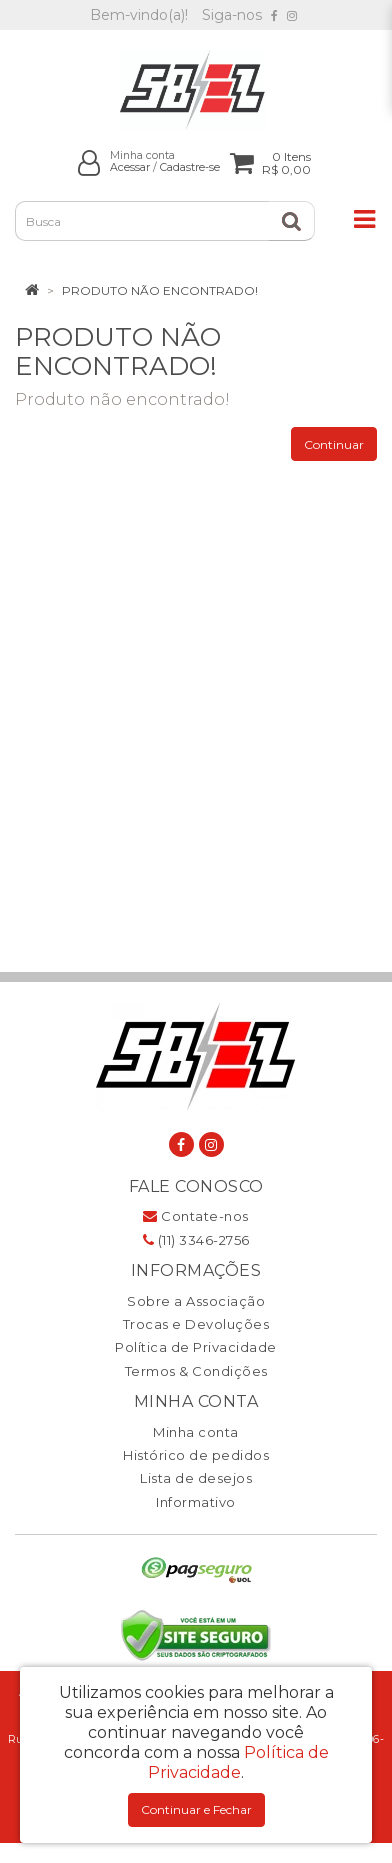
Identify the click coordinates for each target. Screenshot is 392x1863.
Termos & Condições (196, 1371)
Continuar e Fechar (196, 1809)
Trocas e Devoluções (196, 1324)
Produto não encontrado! (160, 290)
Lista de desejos (196, 1478)
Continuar (334, 444)
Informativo (196, 1502)
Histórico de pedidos (196, 1455)
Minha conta (196, 1432)
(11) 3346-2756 (196, 1240)
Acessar (130, 167)
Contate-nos (196, 1216)
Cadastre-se (190, 167)
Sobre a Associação (196, 1301)
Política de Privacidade (196, 1347)
